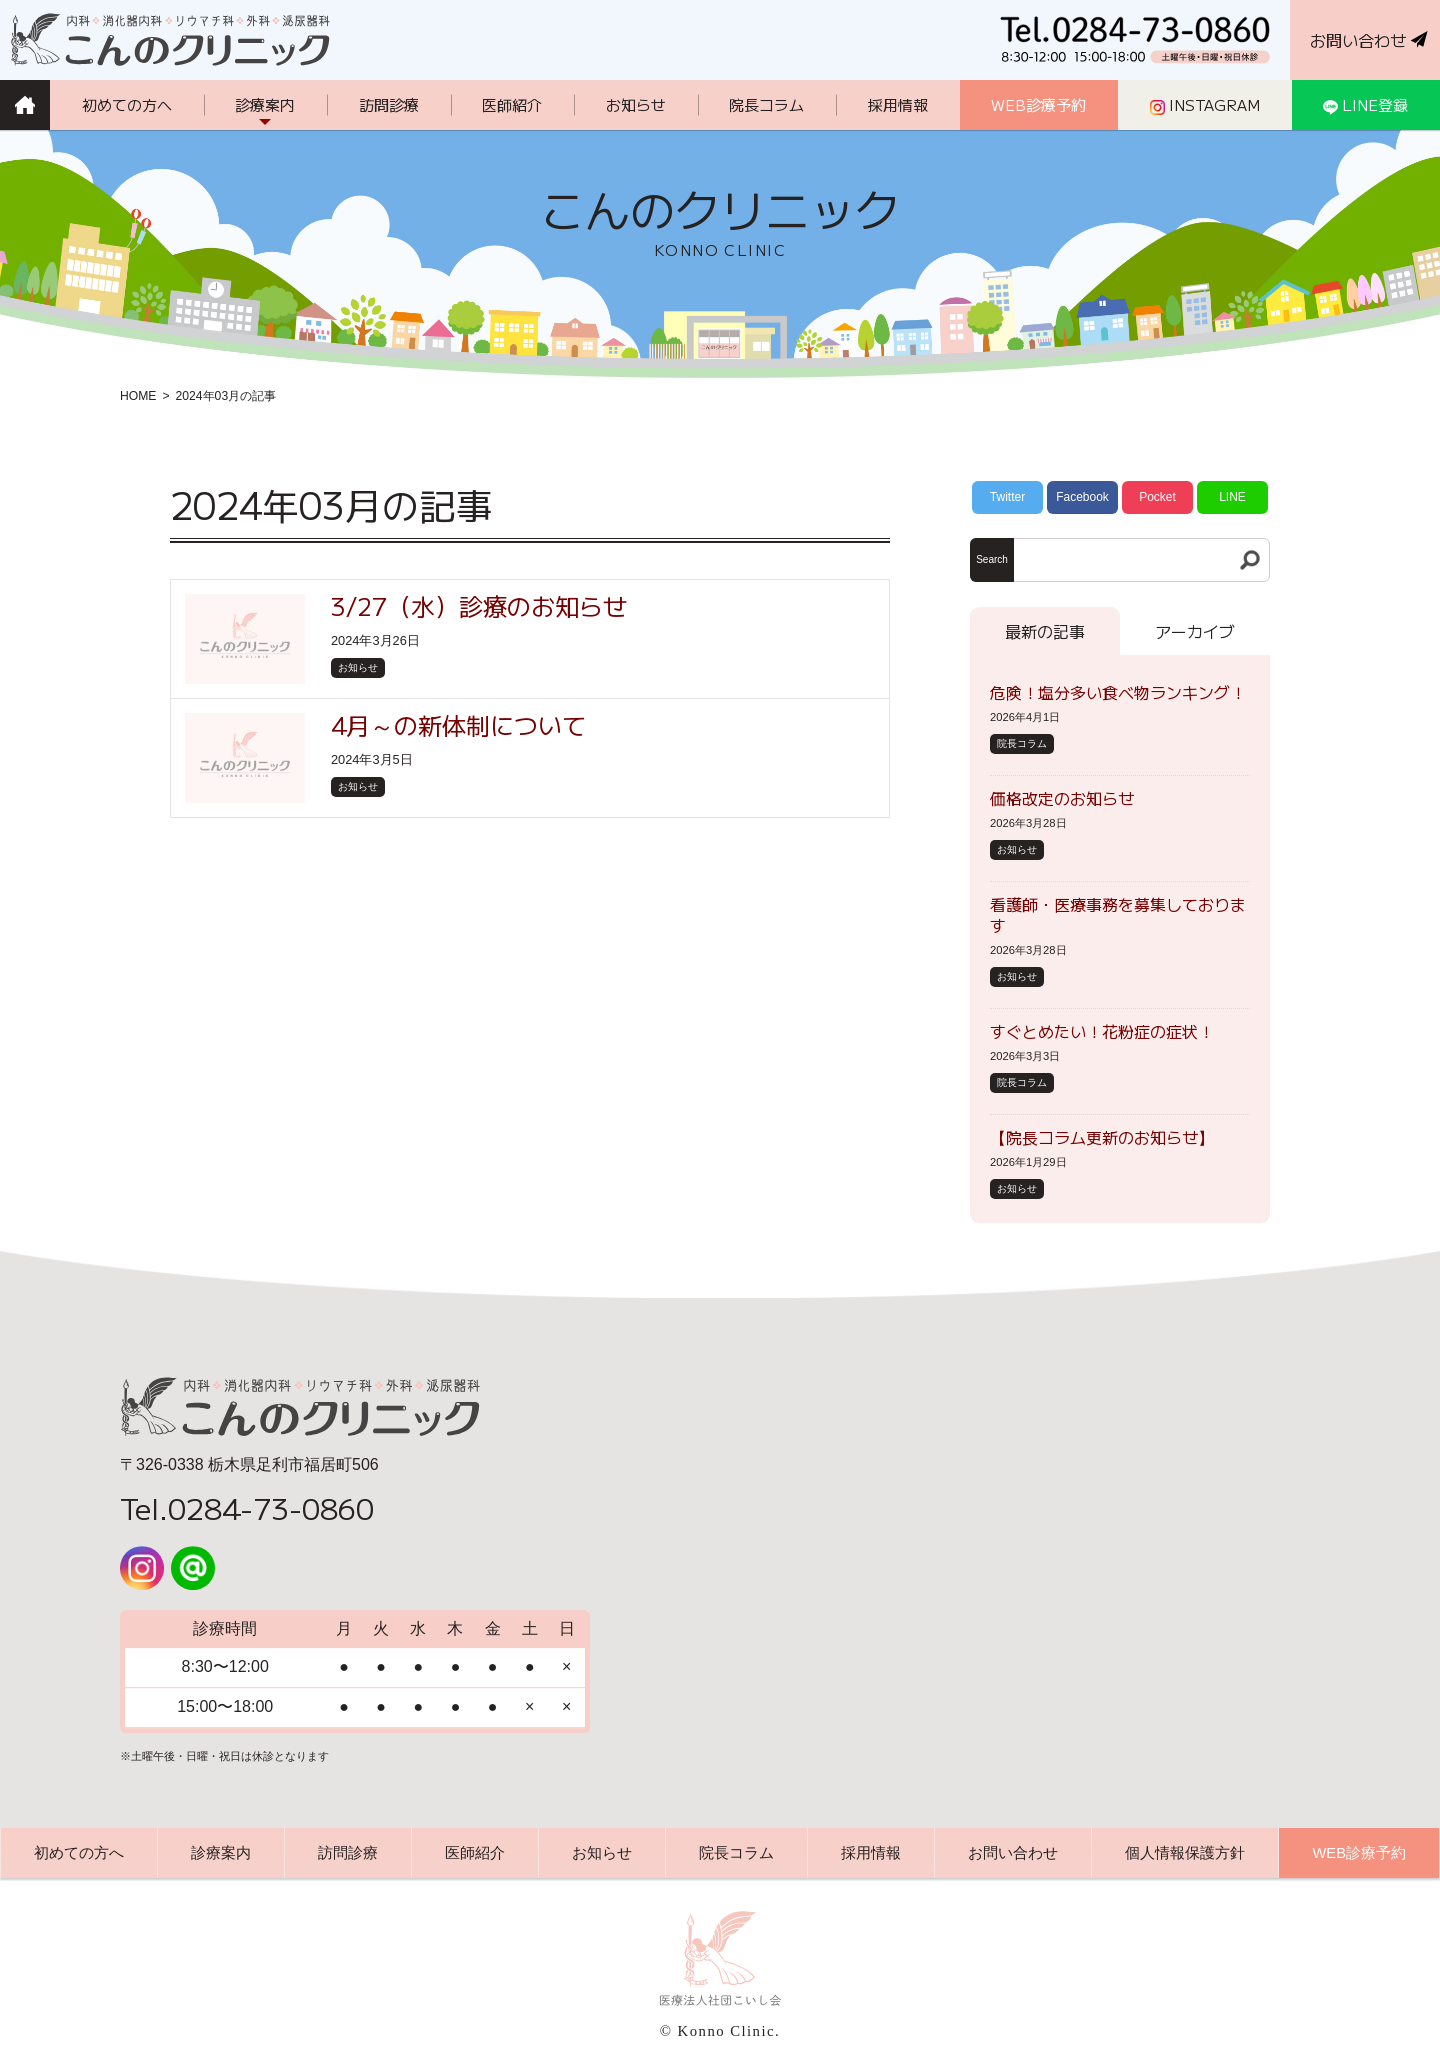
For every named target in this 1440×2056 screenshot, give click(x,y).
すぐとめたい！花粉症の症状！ (1102, 1031)
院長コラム (1022, 743)
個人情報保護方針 (1185, 1853)
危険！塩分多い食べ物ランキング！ (1118, 692)
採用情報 (871, 1853)
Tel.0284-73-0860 (247, 1507)
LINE (1232, 497)
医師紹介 (475, 1853)
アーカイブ (1195, 631)
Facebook (1082, 497)
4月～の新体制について (458, 724)
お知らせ (358, 667)
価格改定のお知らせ (1062, 798)
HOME (138, 396)
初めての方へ (79, 1853)
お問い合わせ (1013, 1853)
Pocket (1157, 497)
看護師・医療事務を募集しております (1118, 914)
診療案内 (221, 1853)
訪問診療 (348, 1853)
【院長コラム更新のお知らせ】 (1102, 1137)
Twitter (1007, 497)
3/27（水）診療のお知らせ (479, 605)
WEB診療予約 (1359, 1853)
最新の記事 (1045, 631)
